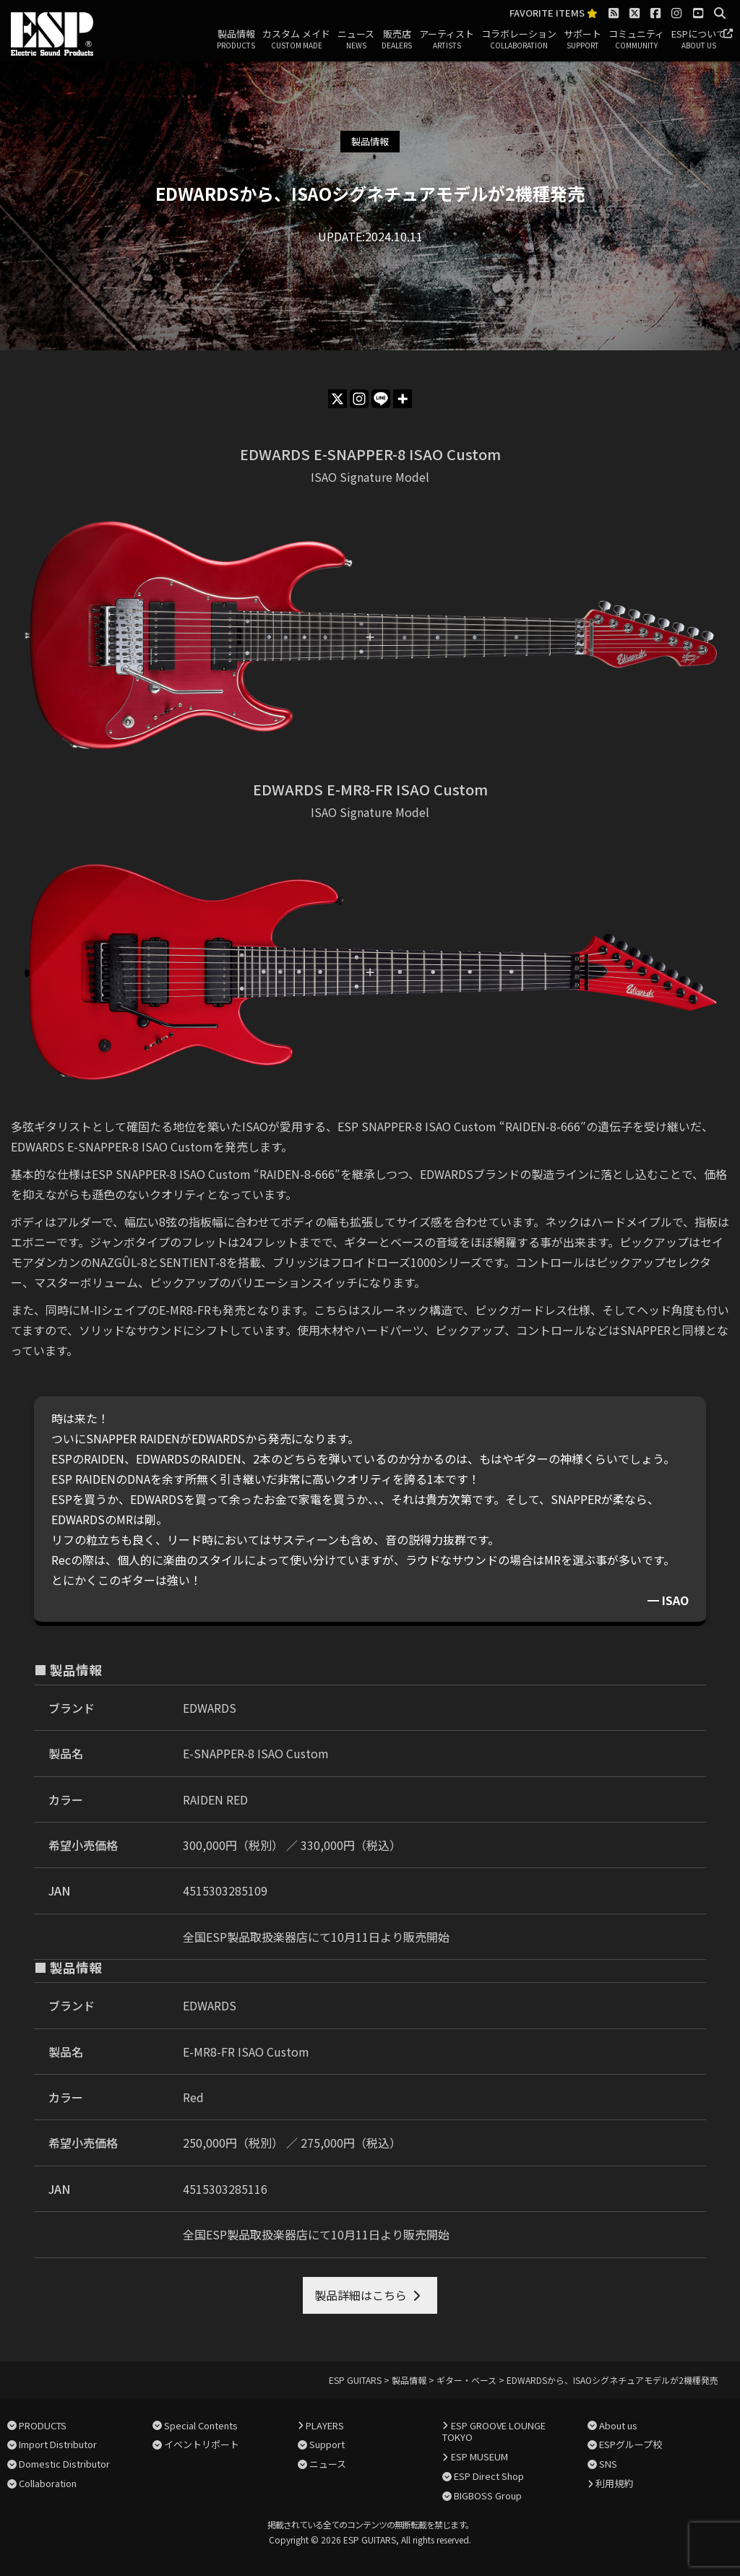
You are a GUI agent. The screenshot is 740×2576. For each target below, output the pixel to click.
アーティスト (446, 40)
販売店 (397, 40)
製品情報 (236, 40)
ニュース (355, 40)
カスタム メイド (296, 40)
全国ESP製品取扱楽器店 (245, 1936)
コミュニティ (636, 40)
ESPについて (698, 40)
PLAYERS (325, 2425)
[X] (337, 398)
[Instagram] (359, 398)
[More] (402, 398)
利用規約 (614, 2483)
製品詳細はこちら (360, 2295)
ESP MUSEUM (479, 2456)
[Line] (380, 398)
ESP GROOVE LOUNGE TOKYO (493, 2432)
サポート (582, 40)
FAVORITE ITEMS (553, 13)
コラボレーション (518, 40)
